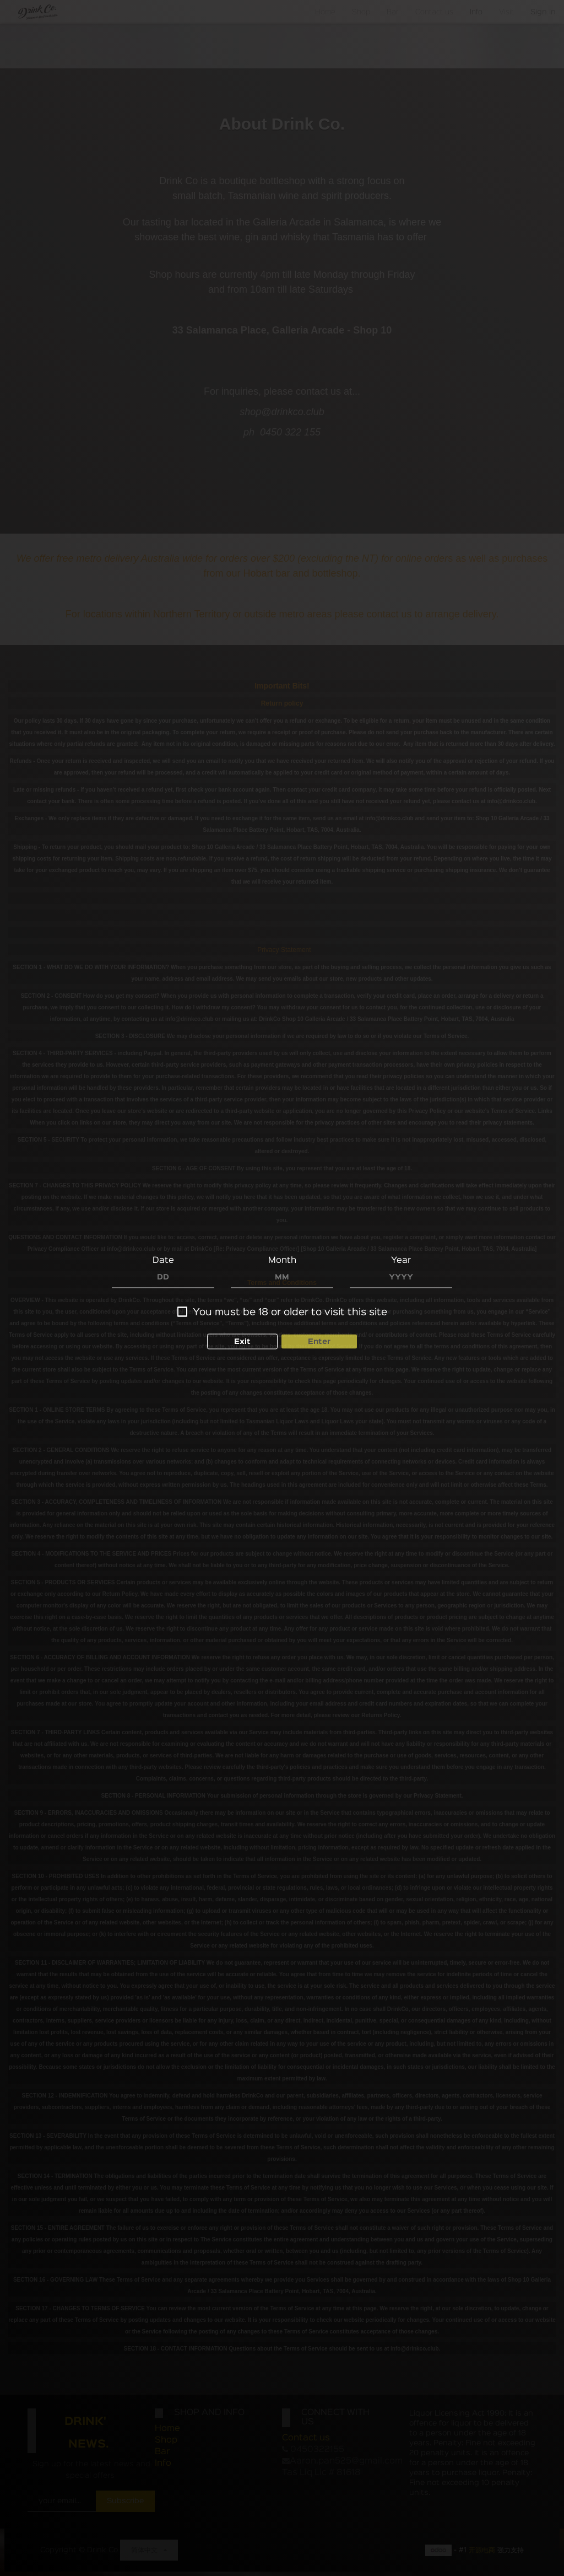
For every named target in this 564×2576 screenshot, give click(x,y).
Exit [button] (242, 1341)
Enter (319, 1341)
